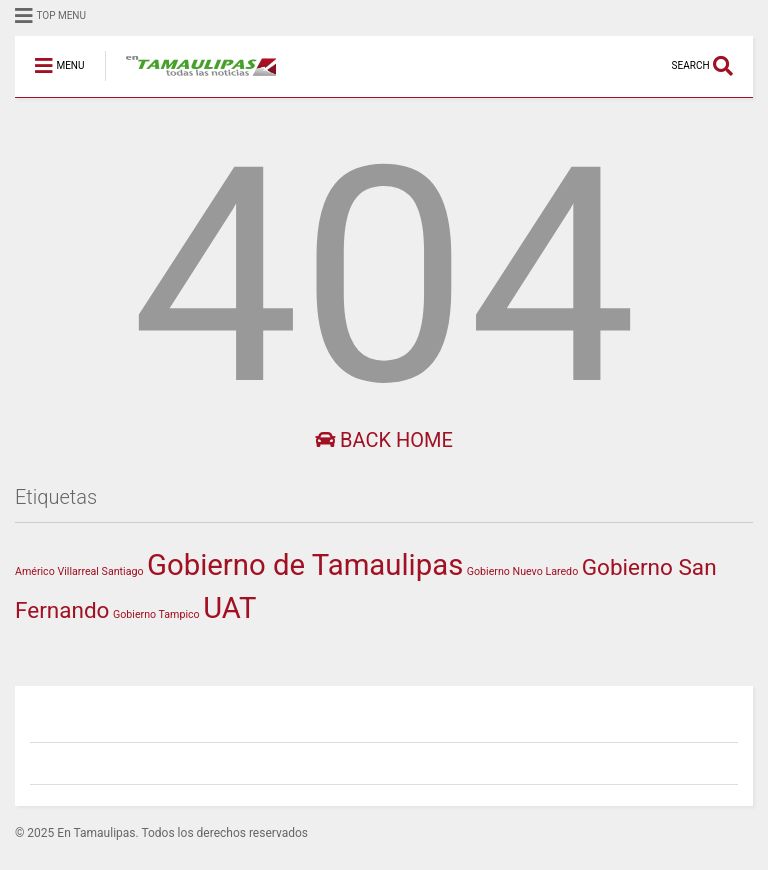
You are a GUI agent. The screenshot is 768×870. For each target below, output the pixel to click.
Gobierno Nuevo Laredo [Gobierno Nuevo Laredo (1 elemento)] (522, 571)
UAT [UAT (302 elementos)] (229, 608)
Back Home (384, 440)
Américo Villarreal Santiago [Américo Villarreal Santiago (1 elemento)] (79, 571)
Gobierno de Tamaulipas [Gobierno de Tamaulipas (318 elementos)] (305, 565)
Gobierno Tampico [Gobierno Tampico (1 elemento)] (156, 614)
